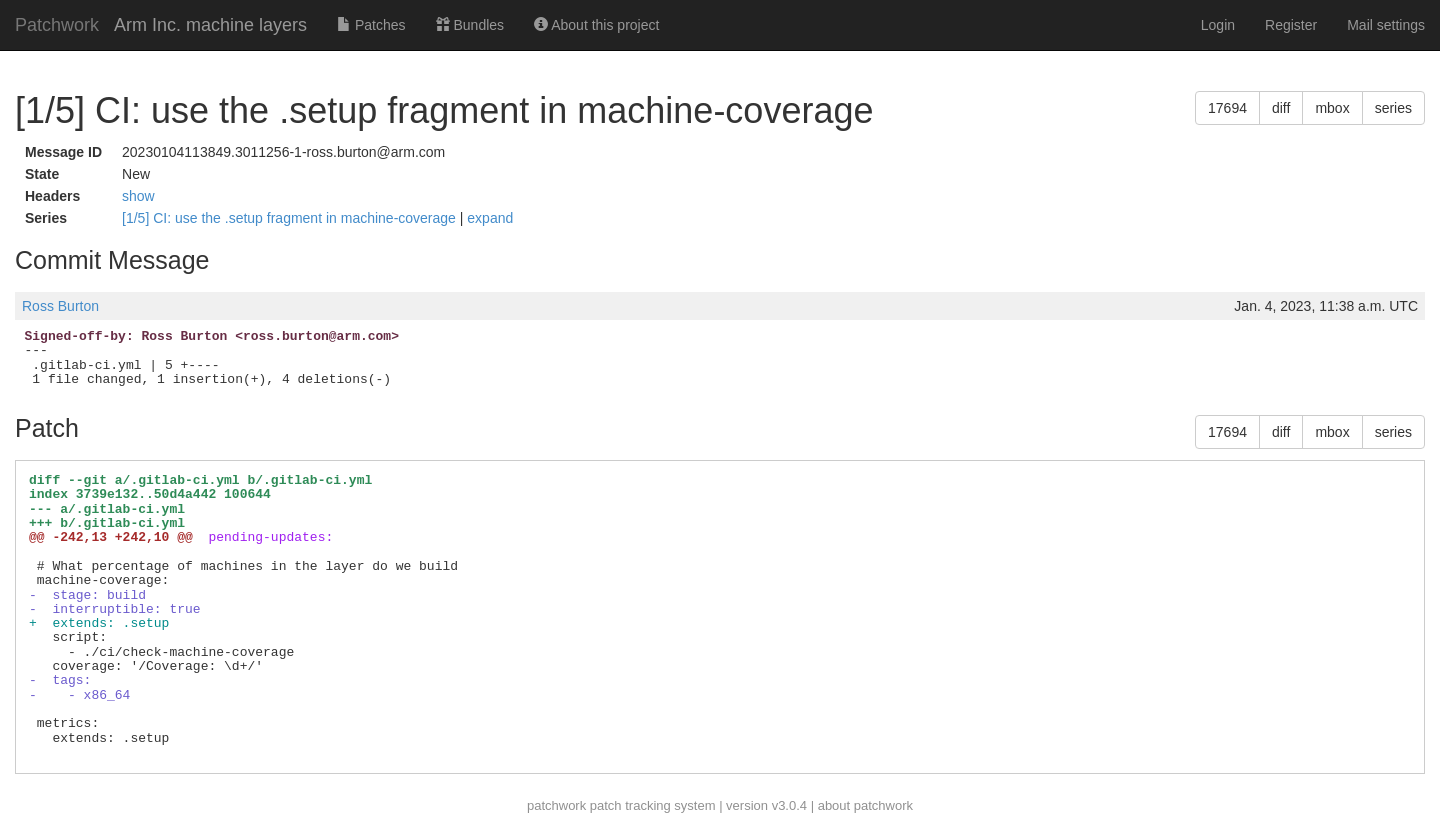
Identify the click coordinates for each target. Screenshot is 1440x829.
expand (490, 218)
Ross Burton (60, 306)
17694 (1227, 108)
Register (1291, 25)
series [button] (1393, 108)
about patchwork (865, 805)
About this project (596, 25)
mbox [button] (1332, 108)
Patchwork (57, 25)
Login (1218, 25)
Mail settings (1386, 25)
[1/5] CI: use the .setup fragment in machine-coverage (291, 218)
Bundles (470, 25)
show (138, 196)
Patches (371, 25)
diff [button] (1281, 108)
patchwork (556, 805)
